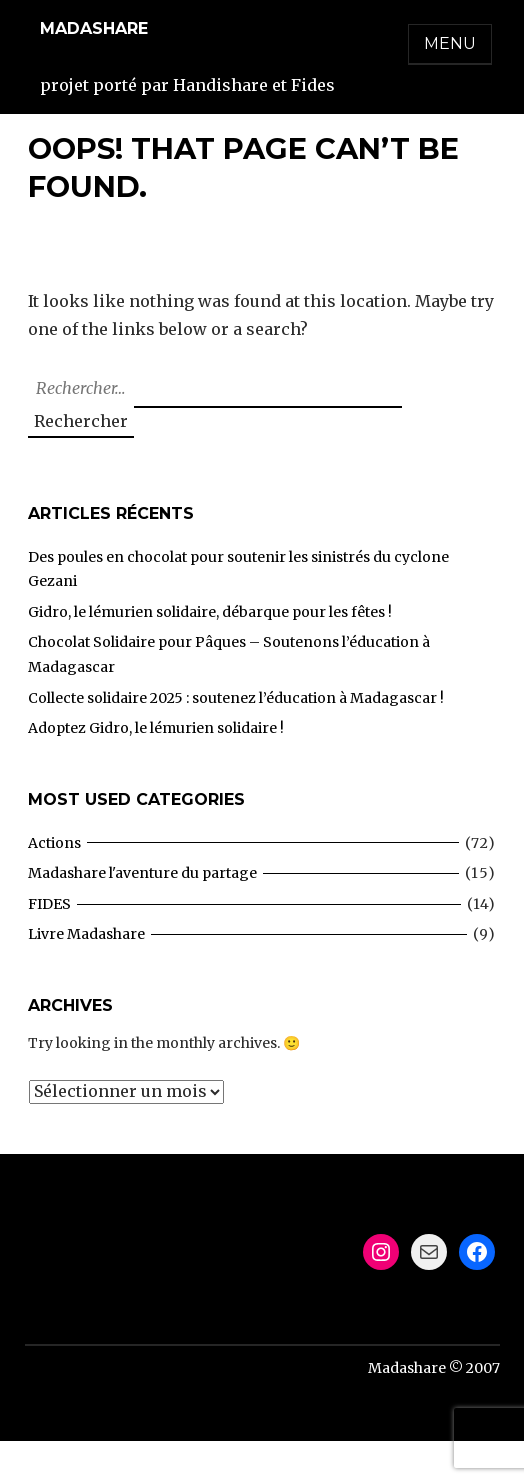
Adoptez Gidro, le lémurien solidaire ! (156, 728)
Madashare (94, 28)
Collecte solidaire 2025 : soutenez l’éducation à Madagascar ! (236, 698)
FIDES (49, 904)
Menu (450, 43)
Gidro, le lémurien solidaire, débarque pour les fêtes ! (210, 612)
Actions (54, 843)
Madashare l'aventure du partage (142, 873)
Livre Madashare (86, 934)
